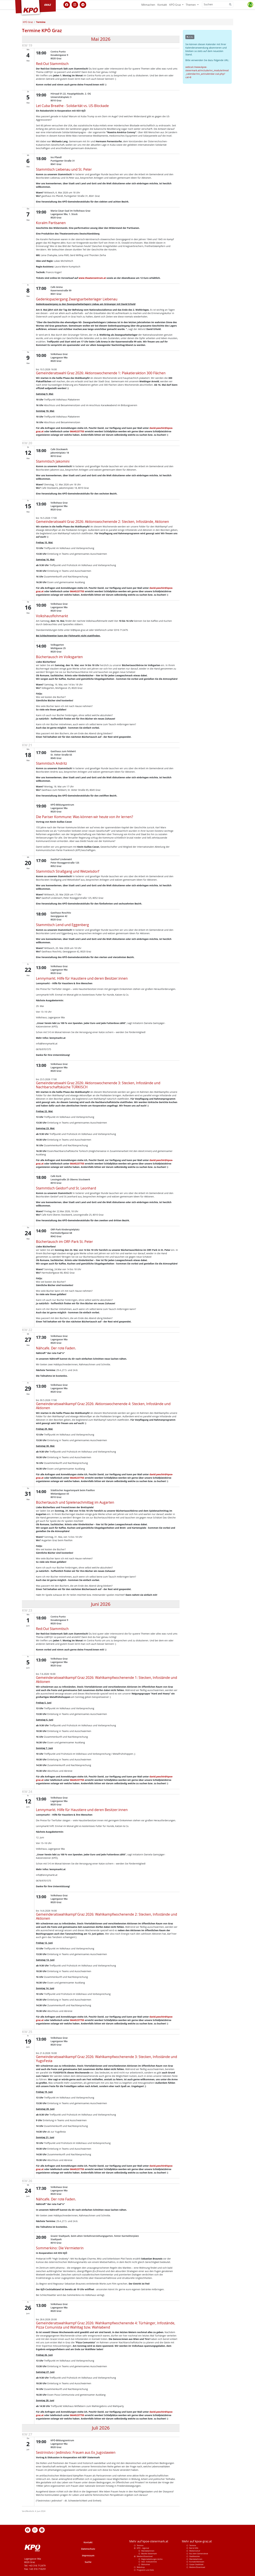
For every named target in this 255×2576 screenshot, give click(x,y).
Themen (191, 4)
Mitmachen (148, 4)
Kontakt (162, 4)
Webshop (141, 2567)
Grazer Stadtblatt (196, 2564)
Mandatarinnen (147, 2551)
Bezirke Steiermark (149, 2553)
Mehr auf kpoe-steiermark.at (148, 2541)
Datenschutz (88, 2548)
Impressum (88, 2555)
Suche (88, 2561)
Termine (140, 2545)
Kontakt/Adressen (196, 2561)
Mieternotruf (194, 2551)
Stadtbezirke (194, 2556)
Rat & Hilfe (193, 2548)
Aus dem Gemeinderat (198, 2553)
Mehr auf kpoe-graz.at (197, 2541)
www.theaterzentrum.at (93, 277)
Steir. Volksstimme (149, 2561)
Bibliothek (145, 2564)
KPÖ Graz (175, 4)
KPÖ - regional (143, 2548)
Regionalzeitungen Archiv (152, 2559)
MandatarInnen (195, 2559)
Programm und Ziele (145, 2570)
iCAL (190, 37)
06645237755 (77, 431)
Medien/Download (145, 2556)
